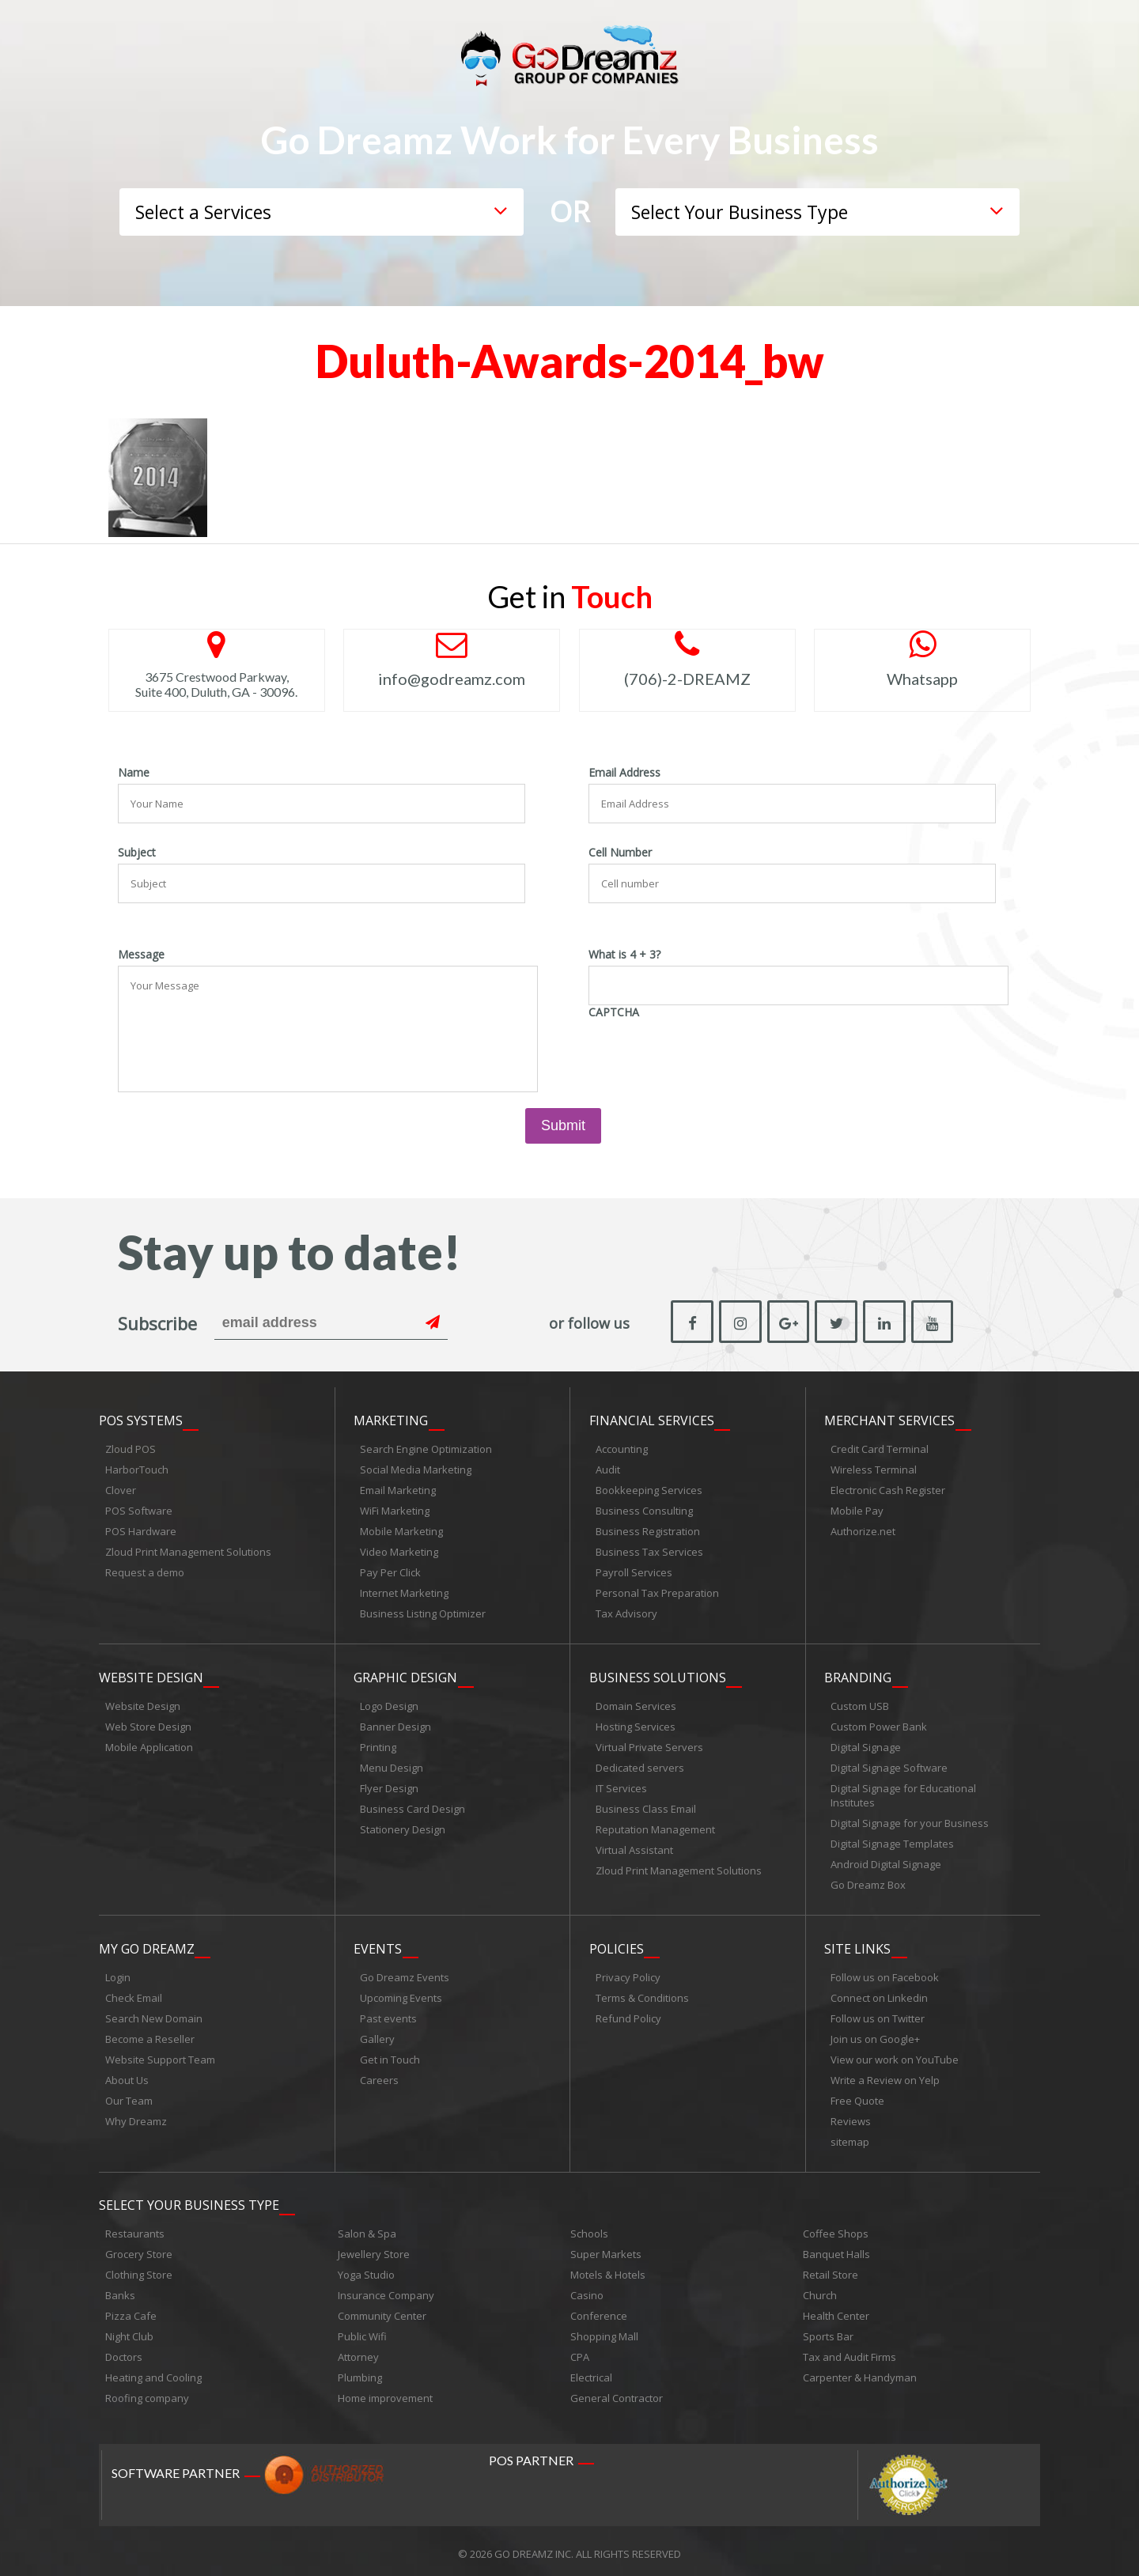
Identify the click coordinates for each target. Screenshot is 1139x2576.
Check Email (133, 1993)
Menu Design (391, 1764)
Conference (598, 2310)
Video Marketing (399, 1550)
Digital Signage (866, 1744)
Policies (616, 1944)
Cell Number (620, 852)
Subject (137, 852)
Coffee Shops (835, 2228)
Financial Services (651, 1419)
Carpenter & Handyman (860, 2372)
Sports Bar (828, 2331)
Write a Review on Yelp (885, 2075)
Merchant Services (889, 1419)
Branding (857, 1674)
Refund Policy (628, 2014)
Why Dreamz (136, 2116)
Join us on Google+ (875, 2034)
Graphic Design (405, 1674)
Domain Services (636, 1703)
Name (133, 773)
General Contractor (616, 2392)
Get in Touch (390, 2055)
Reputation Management (655, 1826)
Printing (378, 1744)
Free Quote (857, 2096)
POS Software (138, 1509)
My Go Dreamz (147, 1944)
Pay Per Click (390, 1571)
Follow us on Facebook (885, 1972)
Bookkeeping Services (649, 1488)
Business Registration (648, 1530)
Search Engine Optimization (426, 1447)
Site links (857, 1944)
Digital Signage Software (889, 1764)
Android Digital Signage (886, 1861)
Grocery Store (138, 2248)
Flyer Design (389, 1785)
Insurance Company (386, 2290)
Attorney (358, 2351)
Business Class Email (646, 1806)
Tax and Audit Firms (849, 2351)
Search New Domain (153, 2014)
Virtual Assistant (634, 1847)
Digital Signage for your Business (910, 1820)
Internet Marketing (404, 1591)
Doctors (123, 2351)
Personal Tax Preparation (657, 1591)
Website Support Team (160, 2055)
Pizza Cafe (131, 2310)
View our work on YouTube (895, 2055)
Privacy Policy (628, 1972)
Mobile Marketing (401, 1530)
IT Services (621, 1785)
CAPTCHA (613, 1012)
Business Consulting (644, 1509)
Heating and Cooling (153, 2372)
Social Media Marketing (415, 1468)
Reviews (851, 2116)
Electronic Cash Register (888, 1488)
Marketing (391, 1419)
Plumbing (360, 2372)
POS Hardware (140, 1530)
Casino (587, 2290)
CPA (579, 2351)
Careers (379, 2075)
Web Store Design (148, 1723)
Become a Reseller (150, 2034)
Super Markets (605, 2248)
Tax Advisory (626, 1612)
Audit (608, 1468)
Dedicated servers (640, 1764)
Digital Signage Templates (892, 1840)
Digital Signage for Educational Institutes (903, 1792)
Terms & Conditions (642, 1993)
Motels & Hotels (607, 2269)
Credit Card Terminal (880, 1447)
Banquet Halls (836, 2248)
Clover (120, 1488)
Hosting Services (635, 1723)
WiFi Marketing (394, 1509)
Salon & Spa (367, 2228)
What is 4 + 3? (624, 955)
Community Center (382, 2310)
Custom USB (860, 1703)
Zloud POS (130, 1447)
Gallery (377, 2034)
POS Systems (141, 1419)
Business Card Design (412, 1806)
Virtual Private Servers (649, 1744)
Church (820, 2290)
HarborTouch (136, 1468)
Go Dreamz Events (404, 1972)
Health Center (836, 2310)
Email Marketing (398, 1488)
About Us (127, 2075)
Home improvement (385, 2392)
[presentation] (708, 1054)
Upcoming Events (401, 1993)
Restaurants (135, 2228)
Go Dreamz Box (868, 1881)
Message (141, 955)
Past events (388, 2014)
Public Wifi (362, 2331)
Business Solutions (657, 1674)
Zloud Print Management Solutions (188, 1550)
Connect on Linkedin (879, 1993)
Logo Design (389, 1703)
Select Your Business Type (189, 2199)
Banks (120, 2290)
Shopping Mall (604, 2331)
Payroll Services (634, 1571)
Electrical (591, 2372)
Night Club (129, 2331)
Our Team (129, 2096)
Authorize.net (863, 1530)
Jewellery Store (374, 2248)
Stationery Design (402, 1826)
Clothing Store (138, 2269)
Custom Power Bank (879, 1723)
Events (378, 1944)
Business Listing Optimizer (423, 1612)
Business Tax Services (649, 1550)
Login (118, 1972)
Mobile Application (149, 1744)
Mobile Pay (857, 1509)
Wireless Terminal (874, 1468)
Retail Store (830, 2269)
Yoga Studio (366, 2269)
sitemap (850, 2137)
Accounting (622, 1447)
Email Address (624, 773)
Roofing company (147, 2392)
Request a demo (144, 1571)
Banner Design (395, 1723)
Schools (589, 2228)
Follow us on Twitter (878, 2014)
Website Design (151, 1674)
